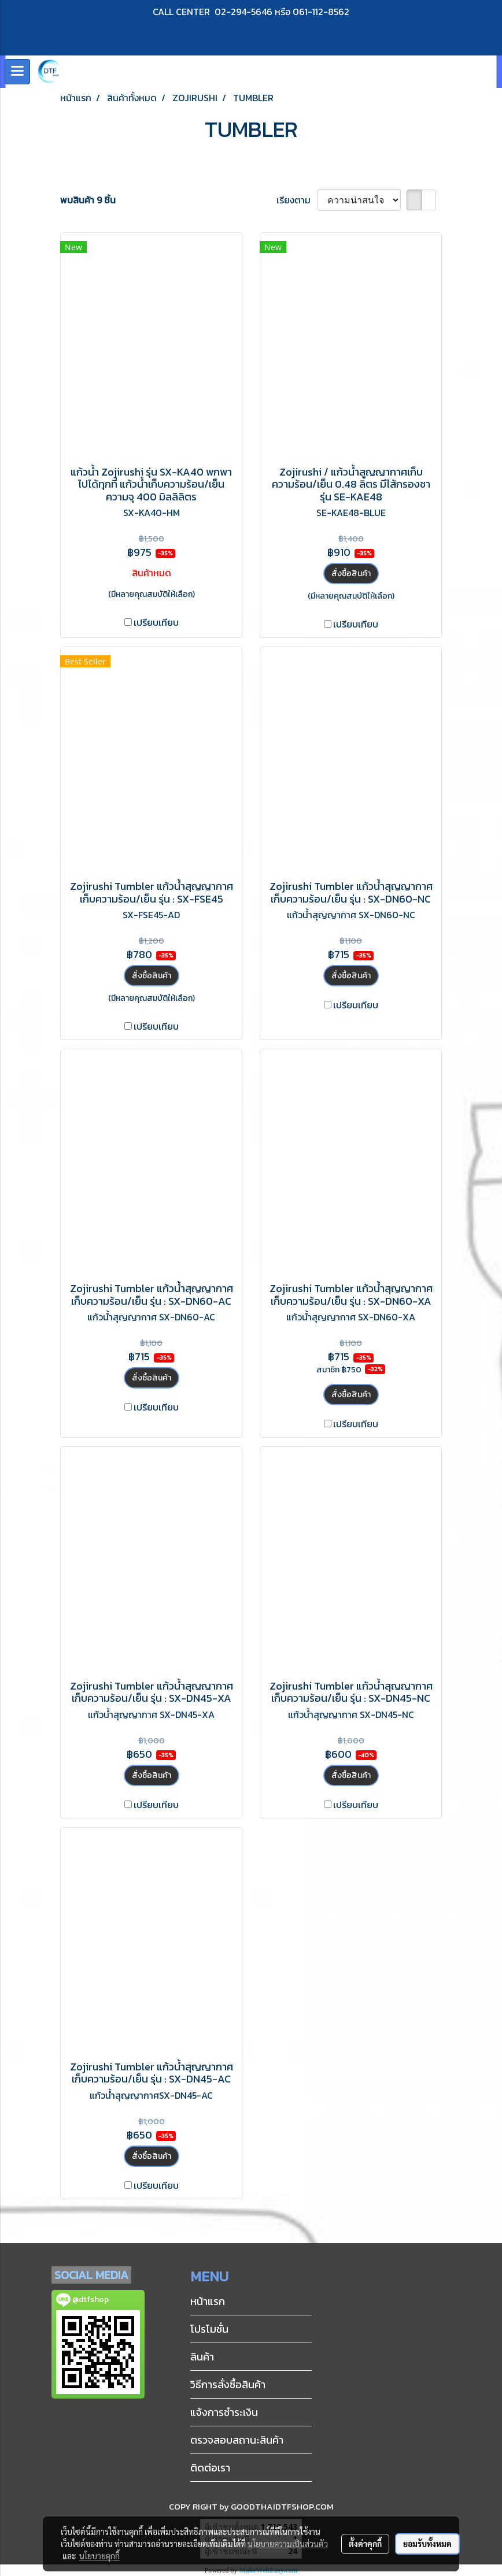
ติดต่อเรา (210, 2467)
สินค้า (202, 2357)
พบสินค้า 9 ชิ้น (88, 200)
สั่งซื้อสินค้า (351, 573)
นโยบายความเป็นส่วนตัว (288, 2543)
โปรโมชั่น (209, 2329)
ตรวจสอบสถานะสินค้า (236, 2440)
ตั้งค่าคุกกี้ (365, 2543)
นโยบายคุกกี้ (99, 2556)
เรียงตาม (297, 200)
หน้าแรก (207, 2301)
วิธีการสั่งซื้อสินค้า (227, 2384)
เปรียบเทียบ (156, 622)
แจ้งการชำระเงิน (224, 2412)
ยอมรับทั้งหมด (427, 2543)
